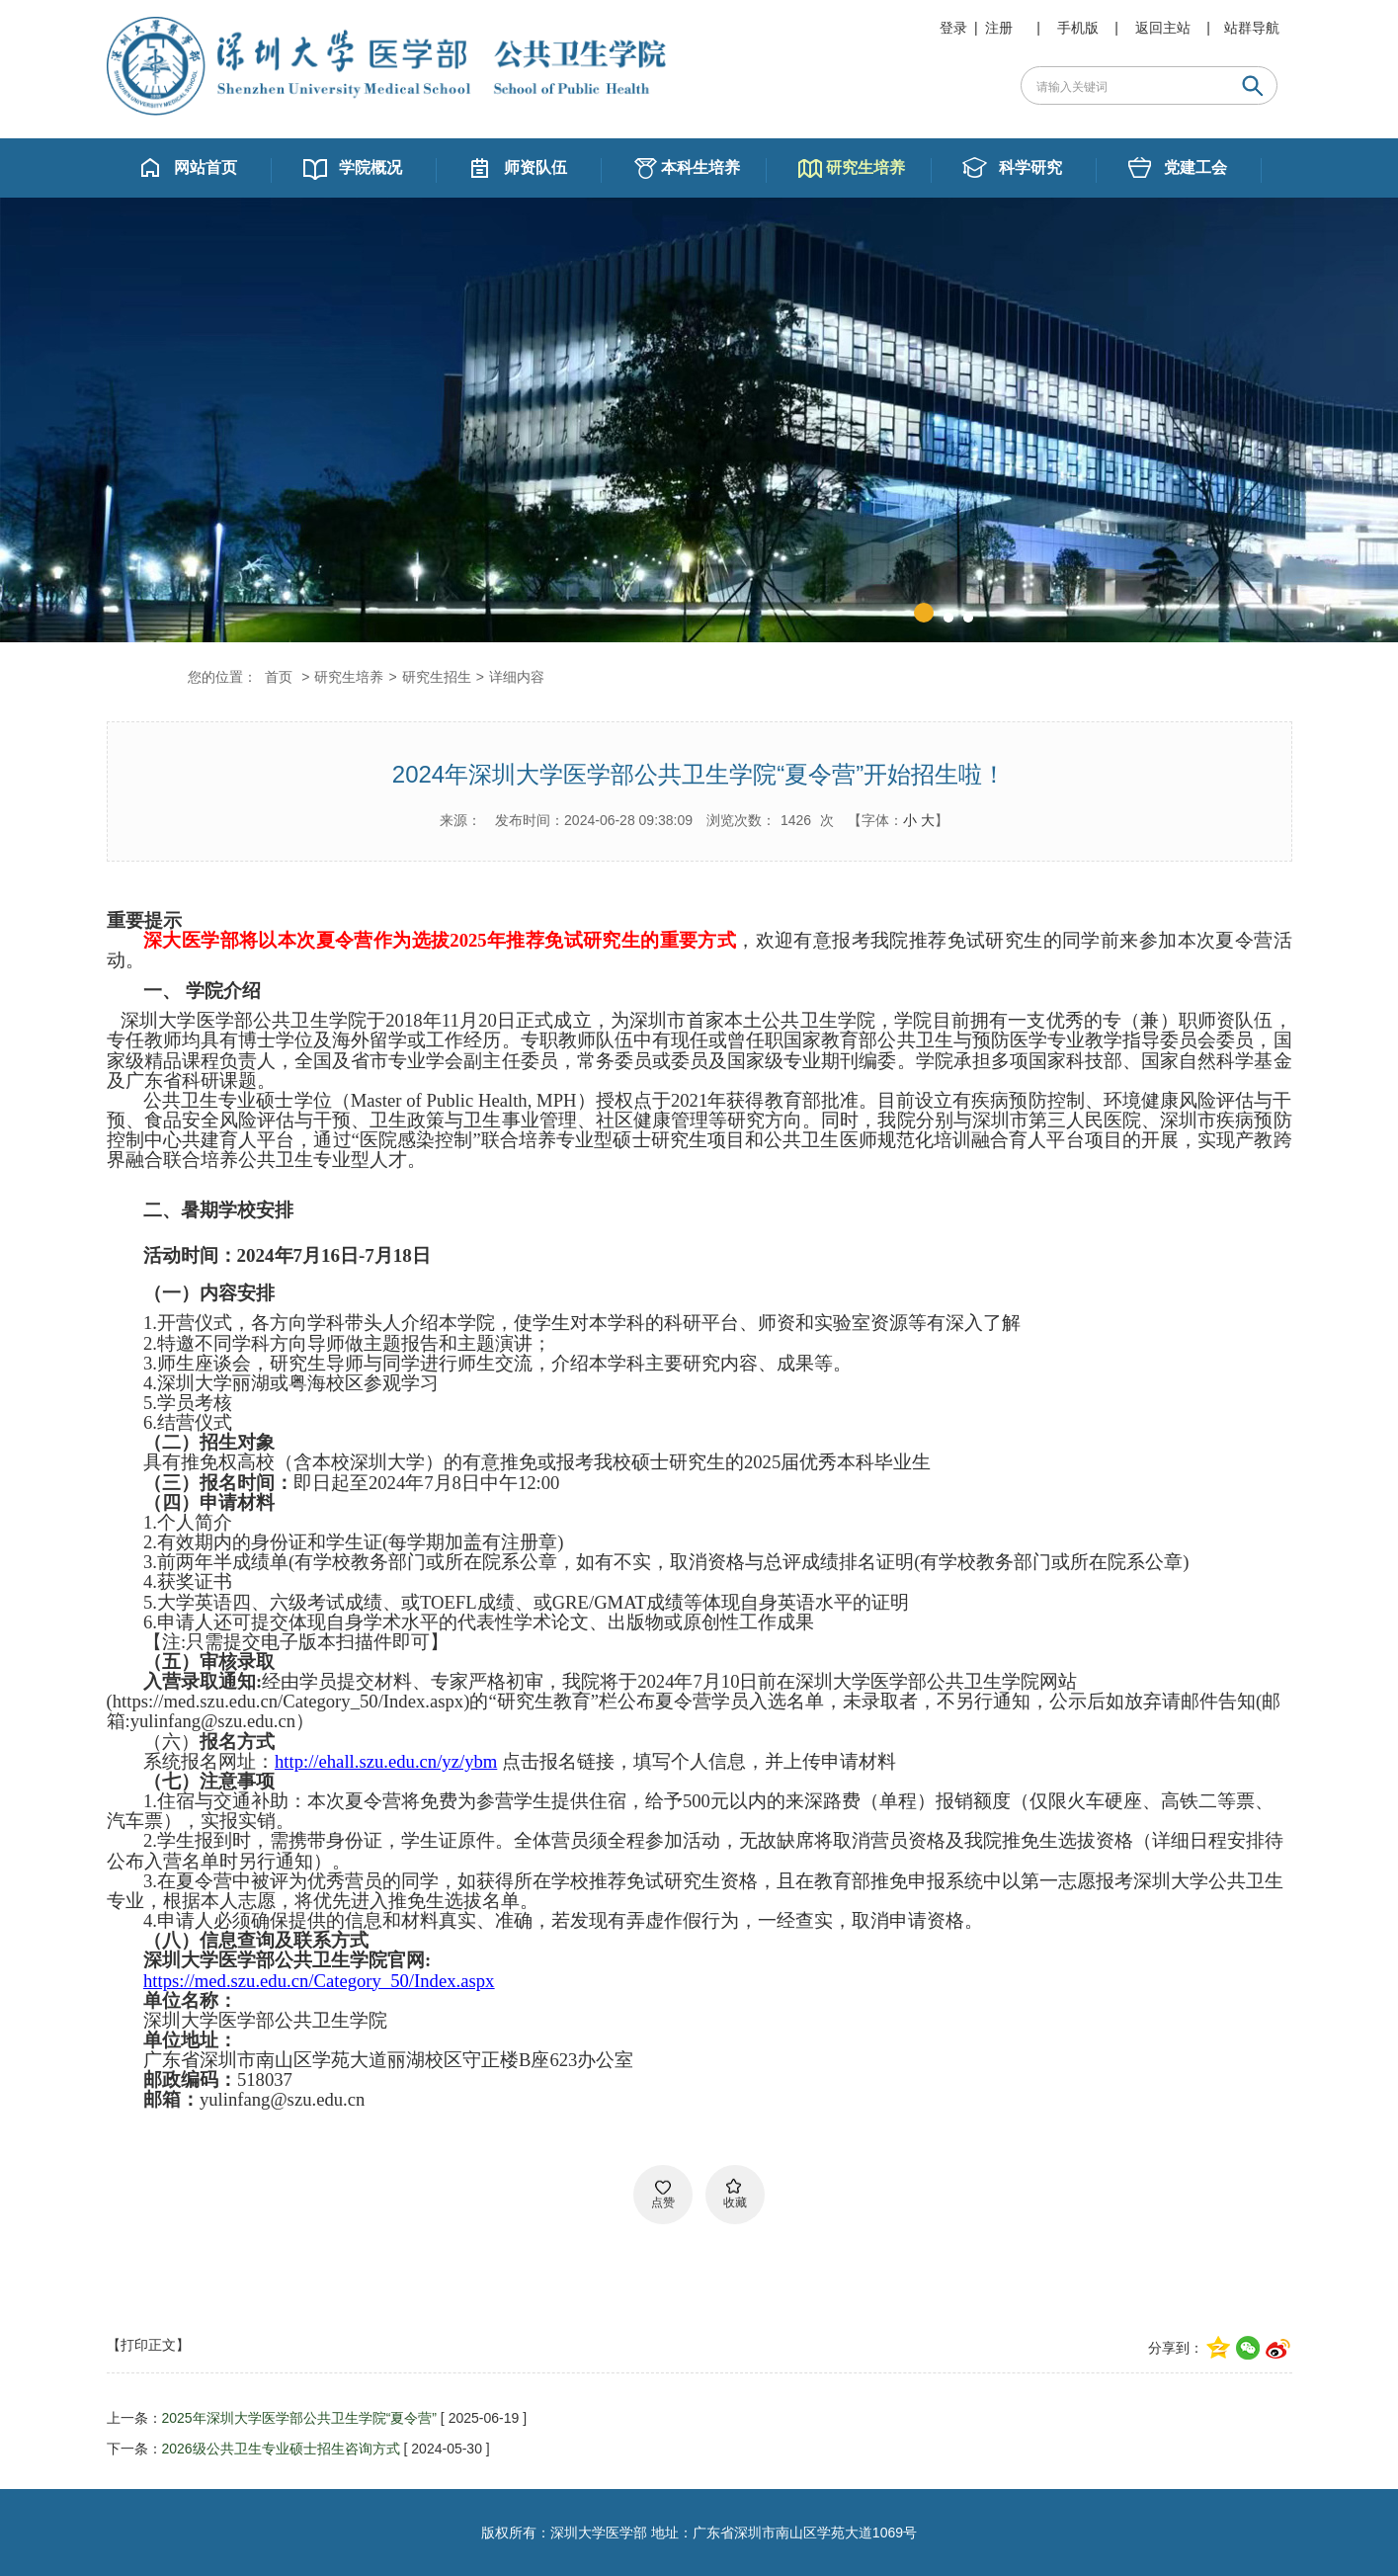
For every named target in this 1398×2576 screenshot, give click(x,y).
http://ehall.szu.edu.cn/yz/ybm (386, 1761)
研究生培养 (865, 167)
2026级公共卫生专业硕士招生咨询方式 (281, 2448)
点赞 (663, 2202)
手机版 (1078, 28)
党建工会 (1195, 167)
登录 (953, 28)
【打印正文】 (148, 2345)
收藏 (735, 2202)
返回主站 (1163, 28)
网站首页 (205, 167)
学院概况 (370, 167)
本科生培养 (700, 167)
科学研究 (1030, 167)
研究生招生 (436, 677)
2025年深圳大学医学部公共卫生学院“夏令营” (299, 2418)
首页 (278, 677)
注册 (999, 28)
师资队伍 (535, 167)
